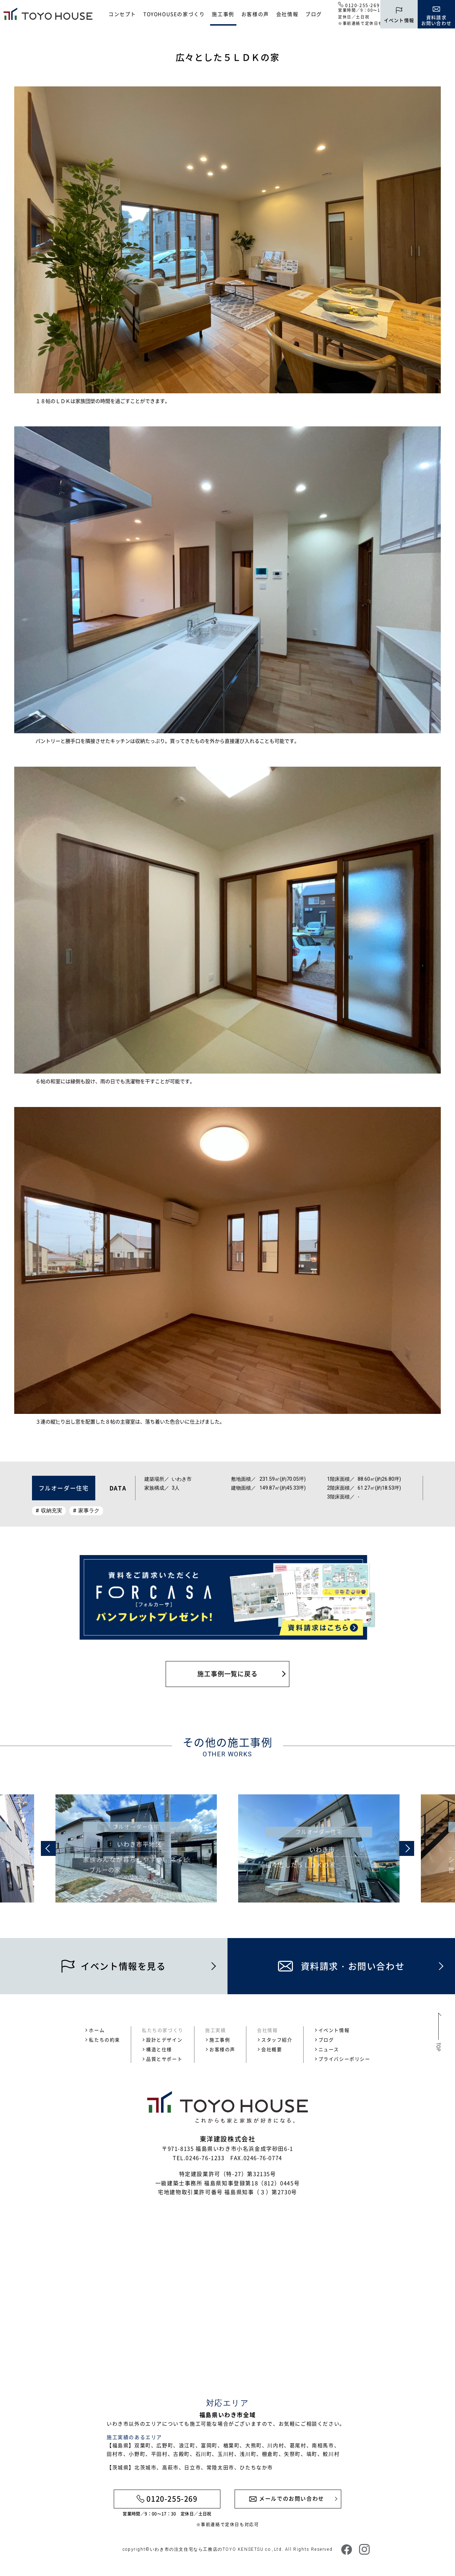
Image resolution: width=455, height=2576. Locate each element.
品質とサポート (164, 2058)
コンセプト (122, 13)
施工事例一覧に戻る (227, 1673)
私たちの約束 (104, 2039)
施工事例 (223, 13)
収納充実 (51, 1510)
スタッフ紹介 (277, 2039)
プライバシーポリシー (344, 2058)
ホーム (97, 2030)
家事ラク (89, 1510)
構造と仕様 (159, 2049)
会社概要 (271, 2049)
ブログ (313, 13)
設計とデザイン (164, 2039)
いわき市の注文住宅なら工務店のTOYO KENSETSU (207, 2549)
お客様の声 (255, 13)
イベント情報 (334, 2030)
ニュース (328, 2049)
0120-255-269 (362, 5)
